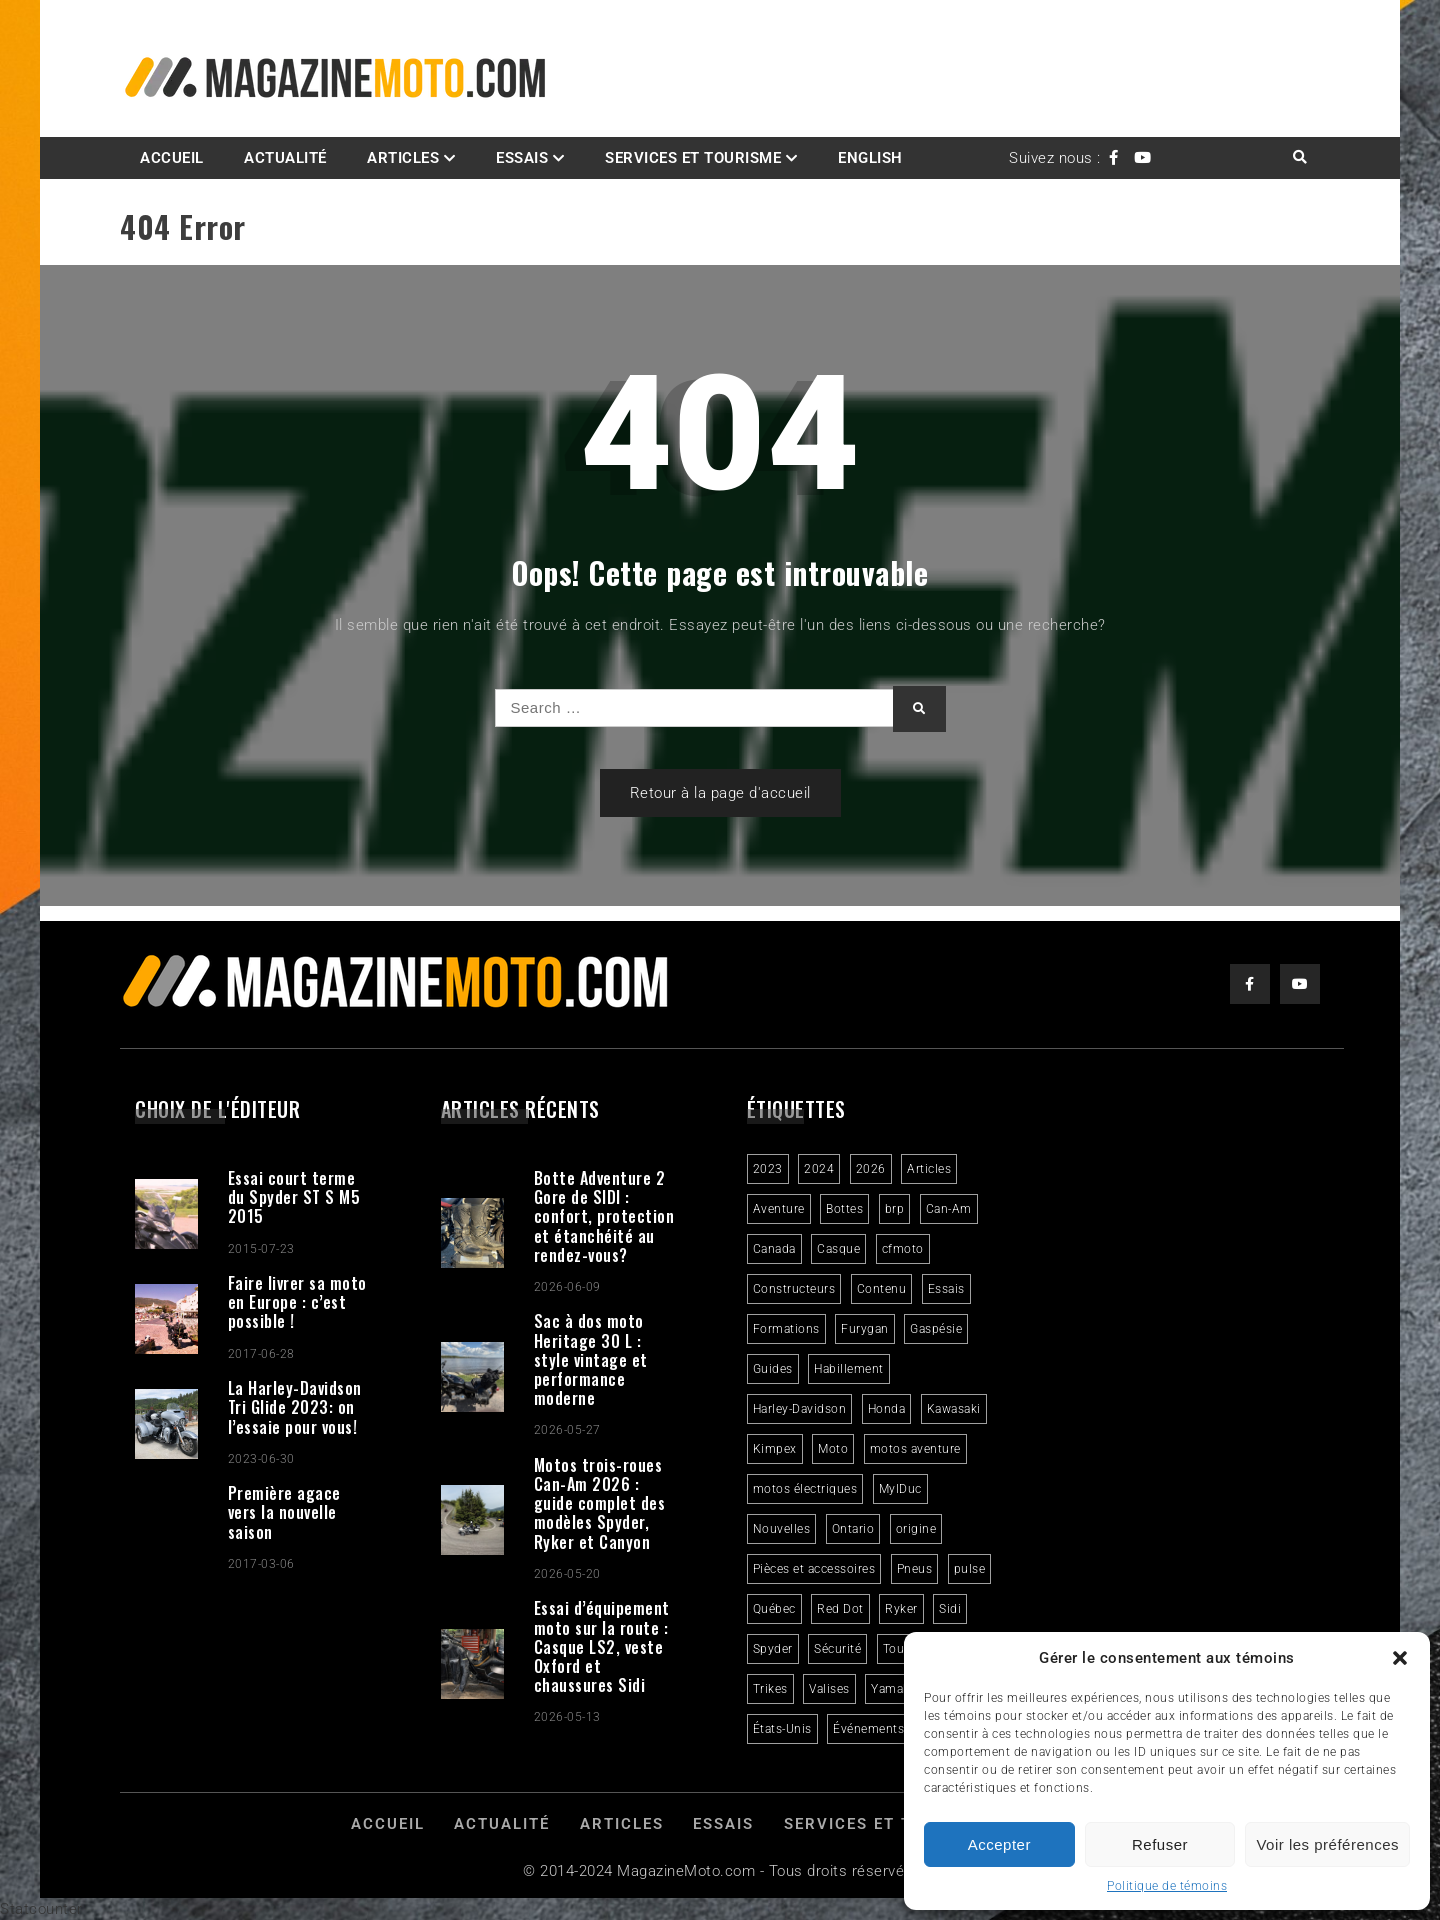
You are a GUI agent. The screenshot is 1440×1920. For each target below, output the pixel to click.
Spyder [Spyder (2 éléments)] (773, 1649)
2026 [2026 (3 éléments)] (871, 1169)
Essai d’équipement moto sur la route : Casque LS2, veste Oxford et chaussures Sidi (602, 1646)
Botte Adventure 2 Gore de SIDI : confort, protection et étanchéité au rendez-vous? (604, 1216)
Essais (522, 158)
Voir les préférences (1327, 1844)
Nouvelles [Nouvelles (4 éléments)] (782, 1529)
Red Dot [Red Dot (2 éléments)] (840, 1609)
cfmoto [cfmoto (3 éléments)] (903, 1249)
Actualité (285, 158)
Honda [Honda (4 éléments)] (887, 1409)
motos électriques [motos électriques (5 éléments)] (805, 1489)
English (870, 158)
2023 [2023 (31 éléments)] (768, 1169)
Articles (403, 158)
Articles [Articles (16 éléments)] (929, 1169)
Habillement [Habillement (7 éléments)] (849, 1369)
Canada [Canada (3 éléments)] (774, 1249)
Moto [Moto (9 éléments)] (833, 1449)
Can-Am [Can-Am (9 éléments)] (949, 1209)
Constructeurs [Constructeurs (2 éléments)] (794, 1289)
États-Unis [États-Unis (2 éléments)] (782, 1729)
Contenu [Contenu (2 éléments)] (882, 1289)
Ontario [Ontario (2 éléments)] (853, 1529)
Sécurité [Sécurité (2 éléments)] (837, 1649)
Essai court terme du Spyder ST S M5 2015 (294, 1197)
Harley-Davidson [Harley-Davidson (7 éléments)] (800, 1409)
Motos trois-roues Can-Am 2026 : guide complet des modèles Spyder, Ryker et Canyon (600, 1503)
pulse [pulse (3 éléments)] (970, 1569)
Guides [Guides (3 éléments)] (773, 1369)
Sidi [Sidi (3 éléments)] (950, 1609)
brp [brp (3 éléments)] (895, 1209)
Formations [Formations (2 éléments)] (786, 1329)
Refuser (1160, 1844)
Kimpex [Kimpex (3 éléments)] (775, 1449)
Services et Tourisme (693, 158)
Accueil (172, 158)
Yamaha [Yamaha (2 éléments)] (894, 1689)
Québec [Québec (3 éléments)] (774, 1609)
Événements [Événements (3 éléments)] (868, 1729)
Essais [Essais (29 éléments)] (946, 1289)
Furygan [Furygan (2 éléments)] (865, 1329)
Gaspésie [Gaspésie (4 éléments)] (936, 1329)
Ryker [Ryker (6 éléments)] (901, 1609)
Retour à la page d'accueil (720, 793)
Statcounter (41, 1909)
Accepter (999, 1844)
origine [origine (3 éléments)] (916, 1529)
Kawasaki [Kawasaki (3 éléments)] (954, 1409)
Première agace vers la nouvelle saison (284, 1512)
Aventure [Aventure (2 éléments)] (779, 1209)
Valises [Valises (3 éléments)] (829, 1689)
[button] (1400, 1658)
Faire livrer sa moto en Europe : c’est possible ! (297, 1302)
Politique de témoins (1167, 1886)
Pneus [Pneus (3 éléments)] (915, 1569)
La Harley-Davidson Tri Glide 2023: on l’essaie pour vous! (295, 1407)
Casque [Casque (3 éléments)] (838, 1249)
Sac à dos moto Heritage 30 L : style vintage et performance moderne (591, 1359)
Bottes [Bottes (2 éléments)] (844, 1209)
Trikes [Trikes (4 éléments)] (770, 1689)
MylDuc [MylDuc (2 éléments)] (900, 1489)
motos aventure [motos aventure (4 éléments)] (915, 1449)
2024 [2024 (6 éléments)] (819, 1169)
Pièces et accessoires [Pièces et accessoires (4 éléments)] (814, 1569)
